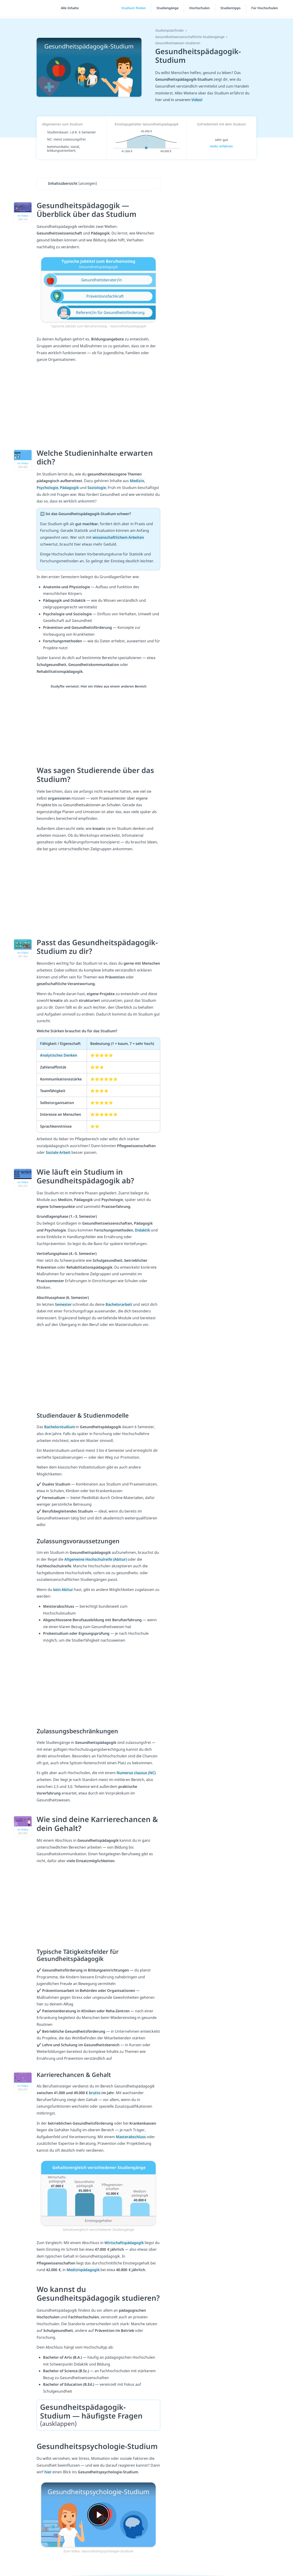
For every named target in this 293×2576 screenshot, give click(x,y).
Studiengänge (168, 9)
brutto (95, 2092)
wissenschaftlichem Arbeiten (118, 537)
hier (48, 2471)
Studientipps (230, 9)
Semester (64, 1304)
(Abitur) (96, 1559)
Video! (196, 99)
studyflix (30, 9)
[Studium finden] (130, 9)
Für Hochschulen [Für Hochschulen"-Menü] (265, 9)
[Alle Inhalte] (68, 9)
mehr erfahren (221, 146)
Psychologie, (48, 487)
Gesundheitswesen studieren (177, 43)
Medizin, (137, 480)
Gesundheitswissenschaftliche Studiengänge (190, 37)
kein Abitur (63, 1589)
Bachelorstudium (60, 1426)
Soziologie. (97, 487)
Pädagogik (70, 487)
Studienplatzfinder (169, 30)
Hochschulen (199, 9)
